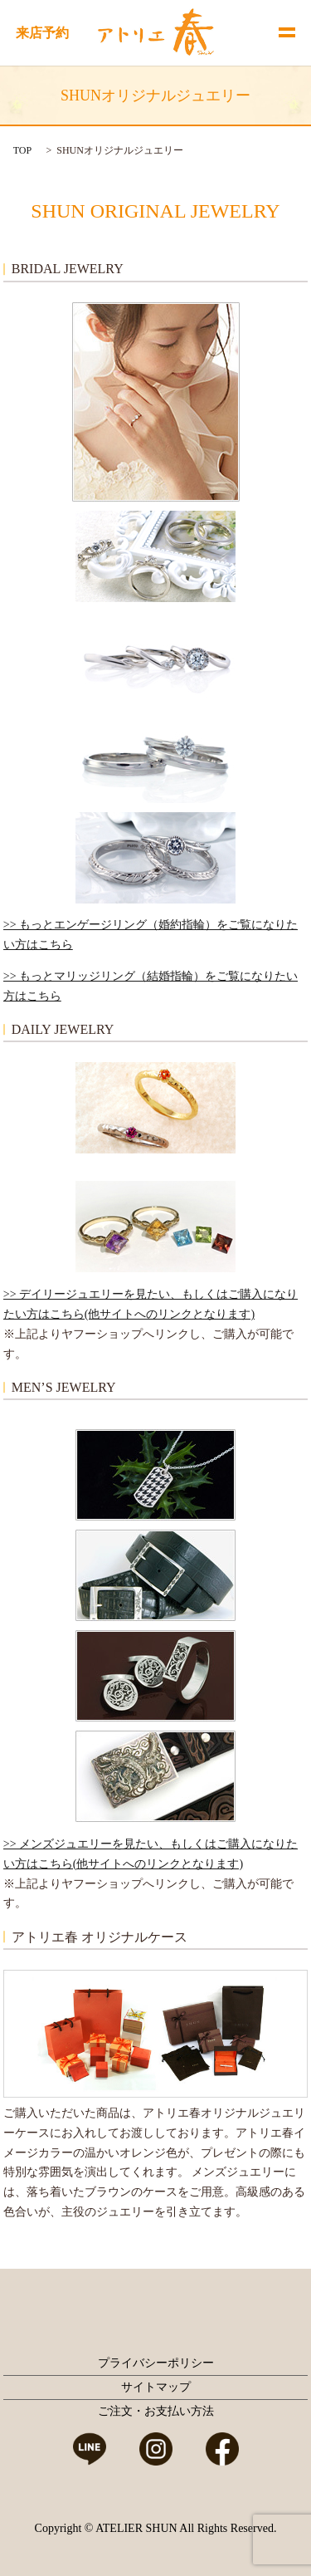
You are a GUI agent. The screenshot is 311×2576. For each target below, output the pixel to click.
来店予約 (42, 33)
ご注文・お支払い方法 (156, 2411)
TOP (22, 150)
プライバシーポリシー (156, 2363)
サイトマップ (156, 2387)
